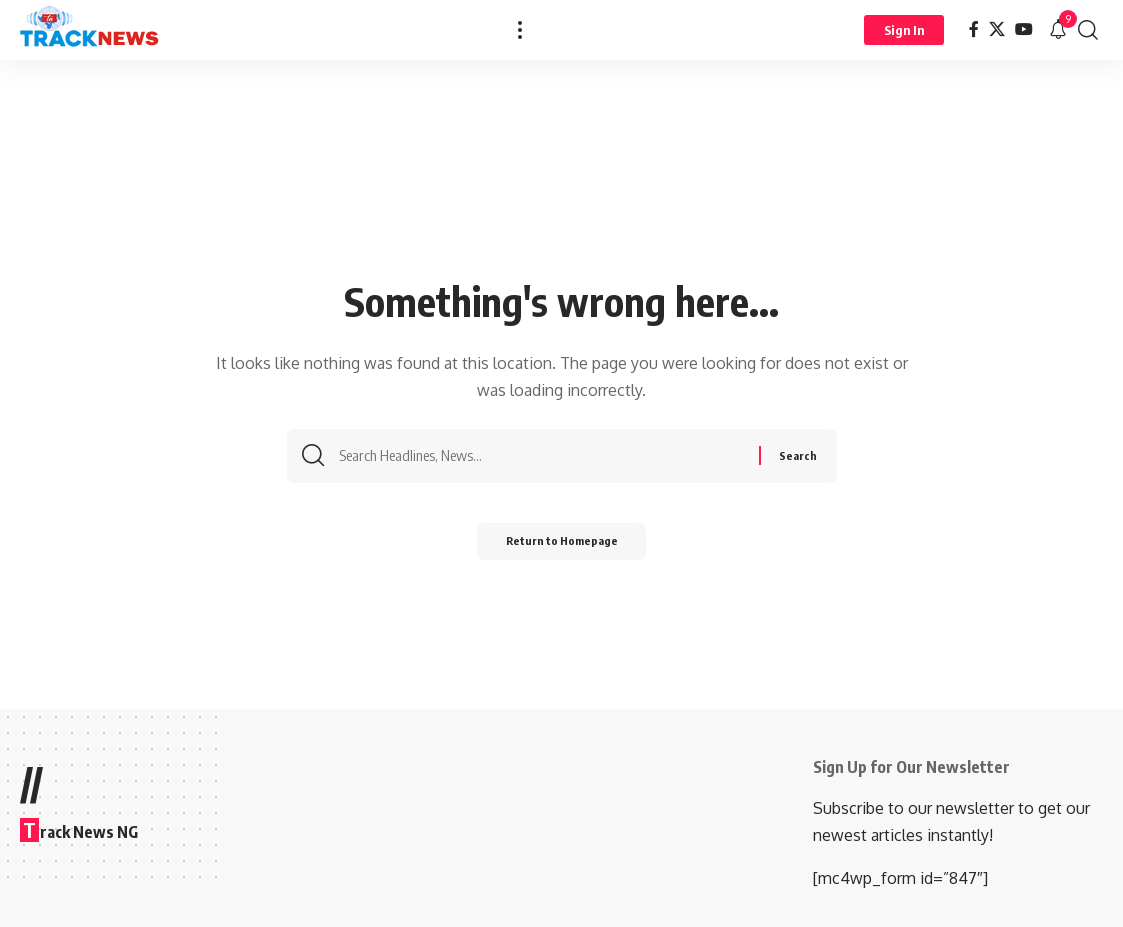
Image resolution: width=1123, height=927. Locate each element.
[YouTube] (1024, 29)
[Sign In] (904, 30)
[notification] (1058, 30)
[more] (520, 30)
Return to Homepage (561, 547)
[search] (1088, 30)
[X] (997, 29)
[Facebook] (974, 29)
